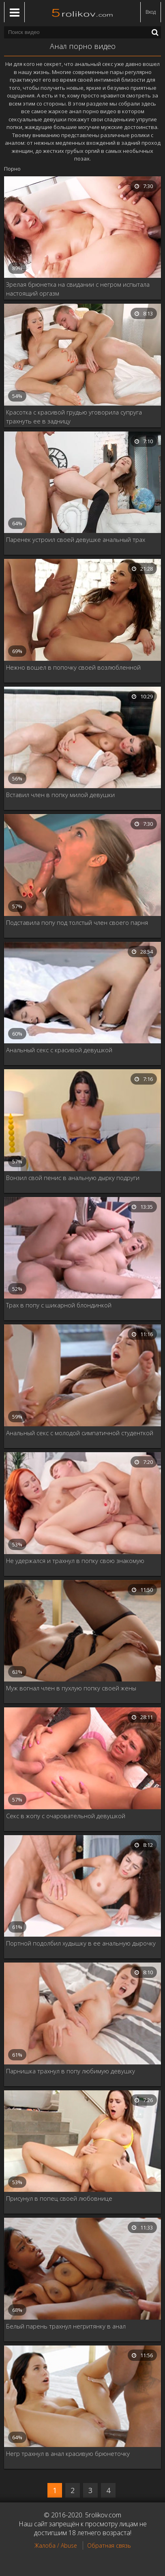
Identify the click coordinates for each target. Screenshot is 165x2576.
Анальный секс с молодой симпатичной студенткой (79, 1433)
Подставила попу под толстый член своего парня (77, 922)
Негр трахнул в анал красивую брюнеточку (68, 2453)
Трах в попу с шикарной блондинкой (58, 1305)
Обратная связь (109, 2545)
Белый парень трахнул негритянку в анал (66, 2326)
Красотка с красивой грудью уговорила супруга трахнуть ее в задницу (74, 416)
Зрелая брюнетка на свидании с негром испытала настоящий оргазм (78, 288)
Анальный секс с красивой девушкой (59, 1050)
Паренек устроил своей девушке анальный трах (75, 539)
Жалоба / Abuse (55, 2545)
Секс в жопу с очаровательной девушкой (65, 1816)
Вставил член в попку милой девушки (60, 795)
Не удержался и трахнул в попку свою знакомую (75, 1561)
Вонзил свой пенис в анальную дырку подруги (72, 1178)
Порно (12, 168)
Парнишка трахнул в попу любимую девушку (70, 2071)
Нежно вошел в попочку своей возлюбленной (73, 667)
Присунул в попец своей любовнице (59, 2198)
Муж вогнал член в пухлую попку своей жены (71, 1688)
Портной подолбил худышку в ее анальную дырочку (81, 1943)
